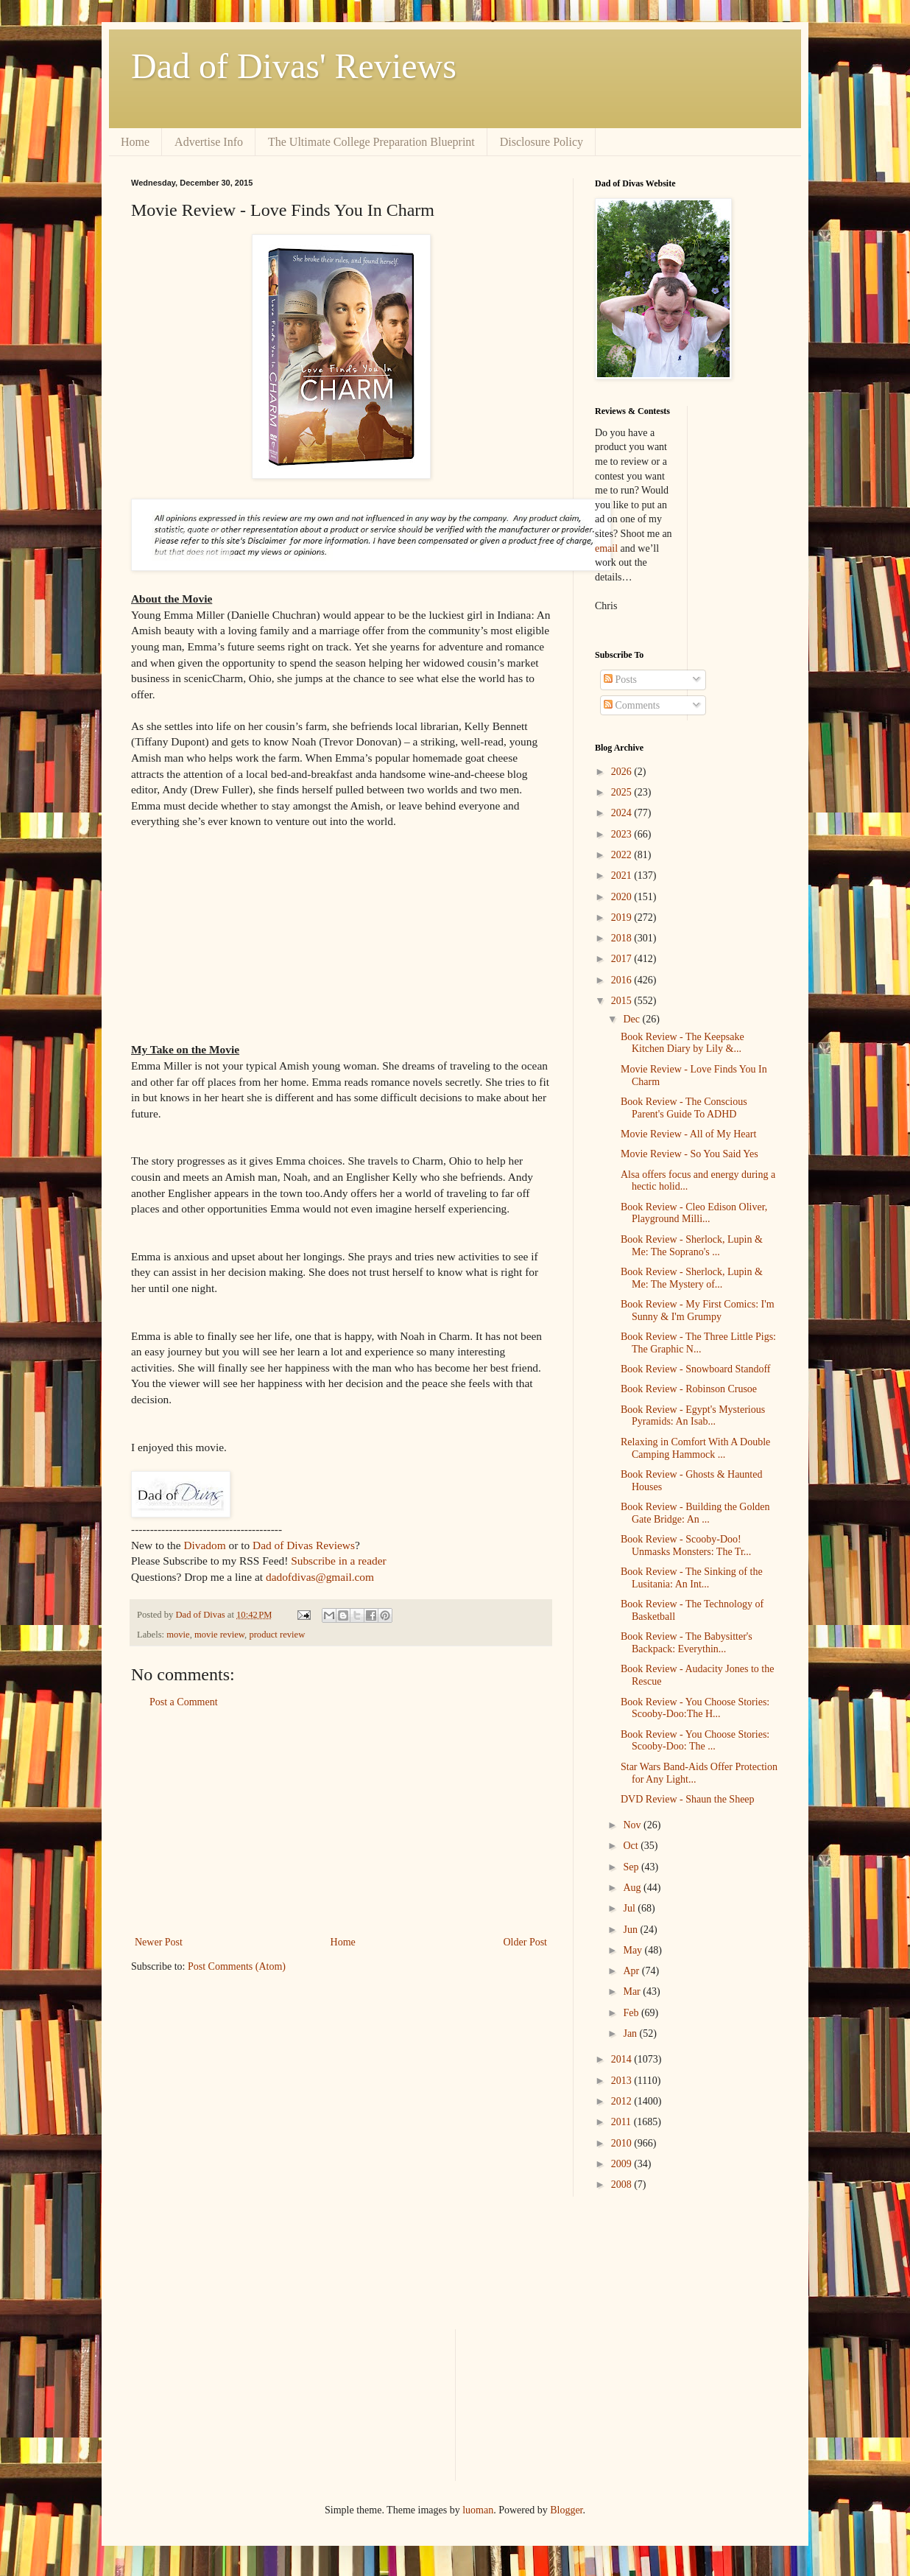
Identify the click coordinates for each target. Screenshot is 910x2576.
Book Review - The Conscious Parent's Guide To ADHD (684, 1108)
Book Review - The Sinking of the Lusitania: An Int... (692, 1578)
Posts (620, 679)
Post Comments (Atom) (237, 1966)
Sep (632, 1867)
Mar (633, 1991)
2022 (623, 854)
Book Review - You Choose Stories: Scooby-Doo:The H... (695, 1708)
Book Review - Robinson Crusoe (689, 1388)
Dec (632, 1019)
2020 (623, 896)
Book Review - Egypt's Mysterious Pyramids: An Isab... (693, 1416)
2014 (623, 2059)
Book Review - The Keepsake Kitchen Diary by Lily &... (682, 1043)
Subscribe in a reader (338, 1560)
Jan (631, 2033)
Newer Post (159, 1942)
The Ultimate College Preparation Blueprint (371, 142)
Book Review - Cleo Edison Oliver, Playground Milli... (694, 1213)
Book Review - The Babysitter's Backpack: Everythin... (686, 1642)
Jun (631, 1929)
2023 (623, 834)
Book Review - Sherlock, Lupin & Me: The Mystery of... (692, 1278)
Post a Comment (183, 1702)
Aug (633, 1887)
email (606, 548)
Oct (632, 1845)
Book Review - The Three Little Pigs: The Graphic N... (698, 1343)
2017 (623, 958)
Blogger (566, 2510)
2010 (623, 2143)
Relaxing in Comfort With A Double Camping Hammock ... (695, 1448)
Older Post (526, 1942)
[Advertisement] (340, 1822)
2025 (623, 792)
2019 (623, 917)
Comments (632, 705)
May (633, 1950)
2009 (623, 2163)
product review (277, 1634)
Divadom (204, 1545)
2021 (623, 875)
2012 (623, 2101)
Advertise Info (208, 142)
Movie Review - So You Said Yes (689, 1153)
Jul (630, 1908)
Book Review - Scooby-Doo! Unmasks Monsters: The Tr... (686, 1545)
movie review (219, 1634)
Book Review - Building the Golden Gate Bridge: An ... (695, 1513)
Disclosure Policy (541, 142)
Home (135, 142)
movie (177, 1634)
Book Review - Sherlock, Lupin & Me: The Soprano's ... (692, 1245)
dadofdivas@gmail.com (320, 1576)
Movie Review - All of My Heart (688, 1134)
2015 (623, 1000)
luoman (477, 2510)
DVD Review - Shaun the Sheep (688, 1799)
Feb (632, 2012)
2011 (622, 2121)
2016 (623, 980)
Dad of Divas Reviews (304, 1545)
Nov (633, 1825)
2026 (623, 771)
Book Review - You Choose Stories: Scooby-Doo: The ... (695, 1740)
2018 (623, 938)
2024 (623, 812)
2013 (623, 2080)
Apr (632, 1970)
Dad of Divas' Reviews (293, 65)
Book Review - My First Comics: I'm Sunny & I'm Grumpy (698, 1310)
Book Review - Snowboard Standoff (696, 1369)
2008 (623, 2184)
